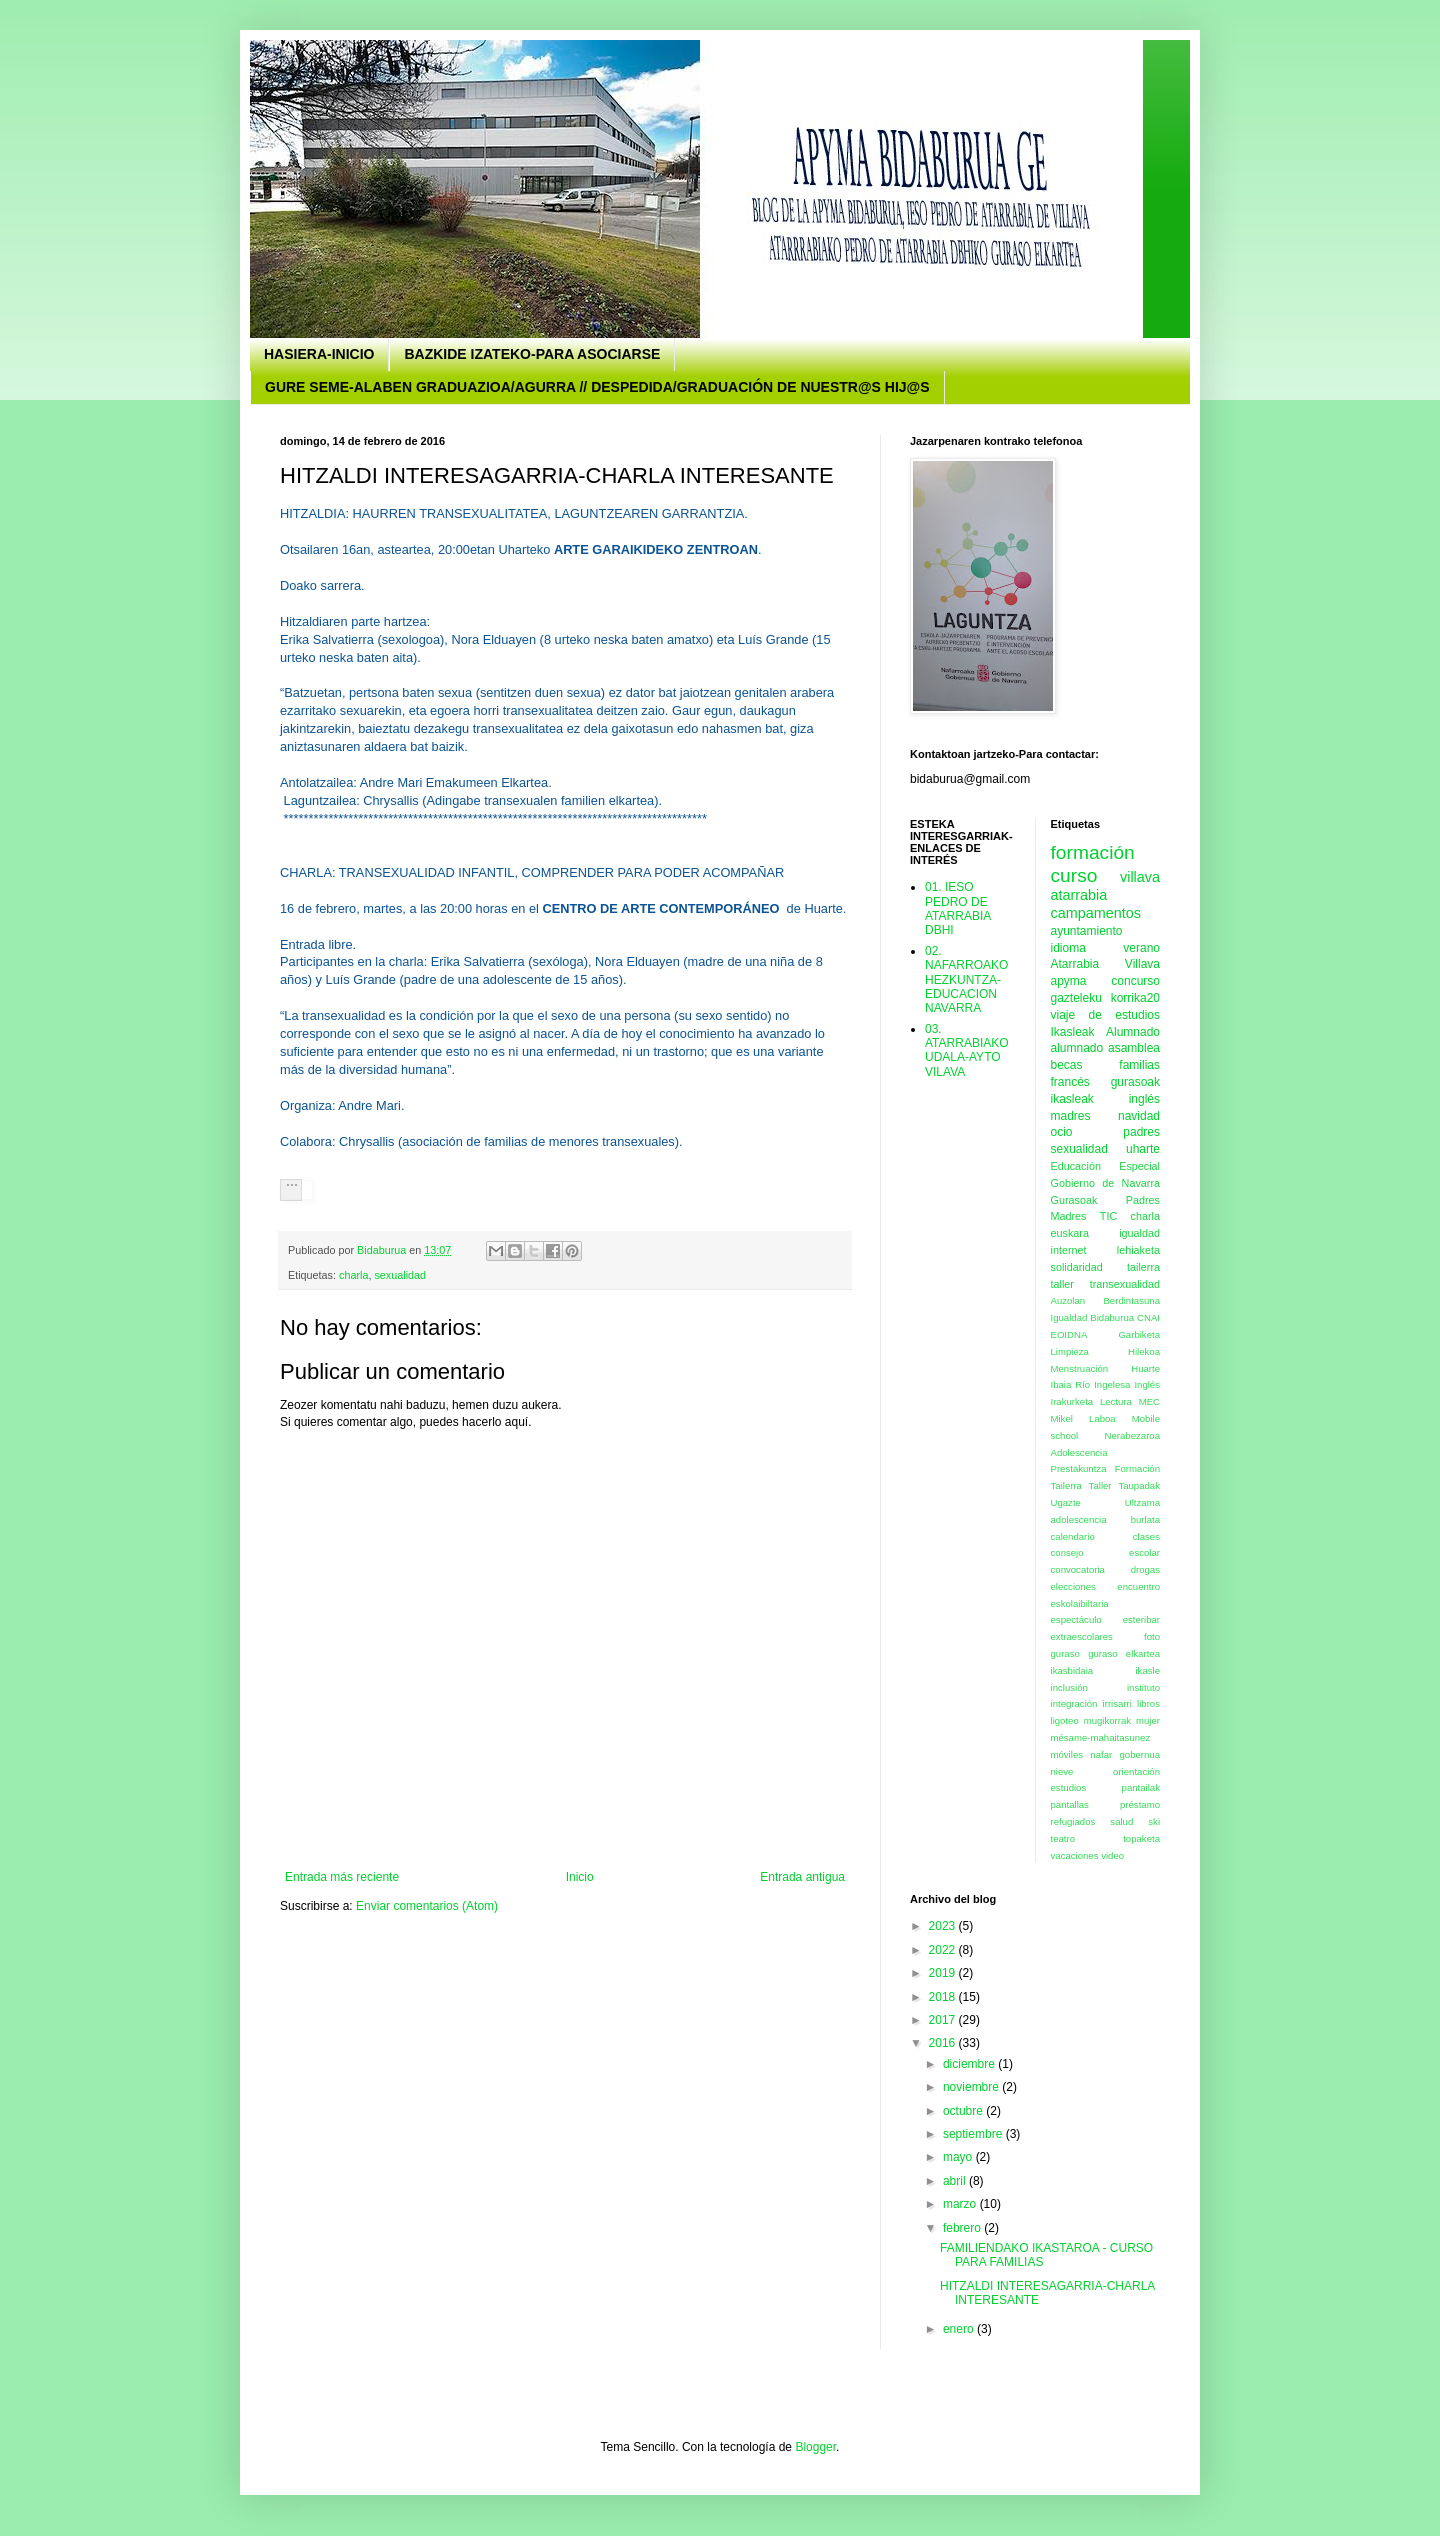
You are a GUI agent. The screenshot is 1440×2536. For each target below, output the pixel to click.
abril (956, 2181)
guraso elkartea (1124, 1653)
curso (1074, 875)
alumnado (1077, 1048)
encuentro (1138, 1586)
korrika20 (1135, 998)
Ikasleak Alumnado (1106, 1032)
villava (1140, 877)
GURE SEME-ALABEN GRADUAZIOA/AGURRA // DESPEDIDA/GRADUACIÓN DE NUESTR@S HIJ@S (597, 387)
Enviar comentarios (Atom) (427, 1906)
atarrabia (1079, 895)
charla (353, 1275)
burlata (1145, 1519)
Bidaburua (1112, 1317)
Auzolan (1068, 1300)
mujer (1148, 1720)
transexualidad (1125, 1284)
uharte (1143, 1149)
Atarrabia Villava (1106, 964)
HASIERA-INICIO (319, 354)
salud (1121, 1821)
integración (1074, 1703)
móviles (1067, 1754)
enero (960, 2329)
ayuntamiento (1087, 931)
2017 (944, 2020)
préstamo (1140, 1804)
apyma (1069, 981)
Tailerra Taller (1081, 1485)
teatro (1063, 1838)
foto (1152, 1636)
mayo (959, 2157)
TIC (1108, 1216)
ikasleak (1072, 1099)
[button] (291, 1190)
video (1112, 1855)
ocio (1062, 1132)
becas (1067, 1065)
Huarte (1145, 1368)
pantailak (1141, 1787)
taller (1062, 1284)
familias (1139, 1065)
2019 (944, 1973)
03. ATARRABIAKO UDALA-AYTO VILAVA (967, 1050)
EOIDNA (1069, 1334)
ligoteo (1065, 1720)
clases (1146, 1536)
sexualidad (400, 1275)
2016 (944, 2043)
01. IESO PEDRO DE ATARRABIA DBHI (958, 908)
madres (1071, 1116)
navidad (1139, 1116)
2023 (944, 1926)
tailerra (1143, 1267)
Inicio (580, 1877)
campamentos (1096, 913)
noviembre (972, 2087)
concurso (1135, 981)
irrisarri (1117, 1703)
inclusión (1069, 1687)
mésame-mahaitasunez (1101, 1737)
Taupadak (1139, 1485)
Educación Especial (1106, 1166)
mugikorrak (1107, 1720)
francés (1070, 1082)
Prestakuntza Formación (1106, 1468)
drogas (1145, 1569)
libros (1148, 1703)
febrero (963, 2228)
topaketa (1141, 1838)
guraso (1065, 1653)
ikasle (1147, 1670)
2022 (944, 1950)
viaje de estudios (1106, 1015)
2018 (944, 1997)
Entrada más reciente (342, 1877)
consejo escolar (1106, 1552)
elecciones (1073, 1586)
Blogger (815, 2447)
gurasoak (1135, 1082)
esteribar (1141, 1619)
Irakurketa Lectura (1091, 1401)
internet (1069, 1250)
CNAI (1148, 1317)
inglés (1144, 1099)
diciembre (970, 2064)
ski (1154, 1821)
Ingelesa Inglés (1127, 1384)
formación (1093, 852)
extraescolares (1082, 1636)
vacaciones (1075, 1855)
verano (1141, 948)
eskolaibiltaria (1080, 1603)
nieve (1062, 1771)
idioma (1068, 948)
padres (1141, 1132)
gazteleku (1076, 998)
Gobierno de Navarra (1106, 1183)
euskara (1070, 1233)
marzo (961, 2204)
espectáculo (1076, 1619)
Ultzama (1142, 1502)
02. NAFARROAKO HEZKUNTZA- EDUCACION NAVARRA (966, 980)
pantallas (1070, 1804)
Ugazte (1066, 1502)
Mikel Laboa (1083, 1418)
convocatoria (1078, 1569)
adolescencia (1079, 1519)
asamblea (1134, 1048)
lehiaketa (1138, 1250)
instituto (1143, 1687)
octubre (964, 2111)
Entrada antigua (802, 1877)
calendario (1073, 1536)
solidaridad (1077, 1267)
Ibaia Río (1071, 1384)
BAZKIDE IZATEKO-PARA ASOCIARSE (532, 354)
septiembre (974, 2134)
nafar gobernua (1125, 1754)
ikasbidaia (1072, 1670)
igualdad (1139, 1233)
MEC (1149, 1401)
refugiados (1073, 1821)
